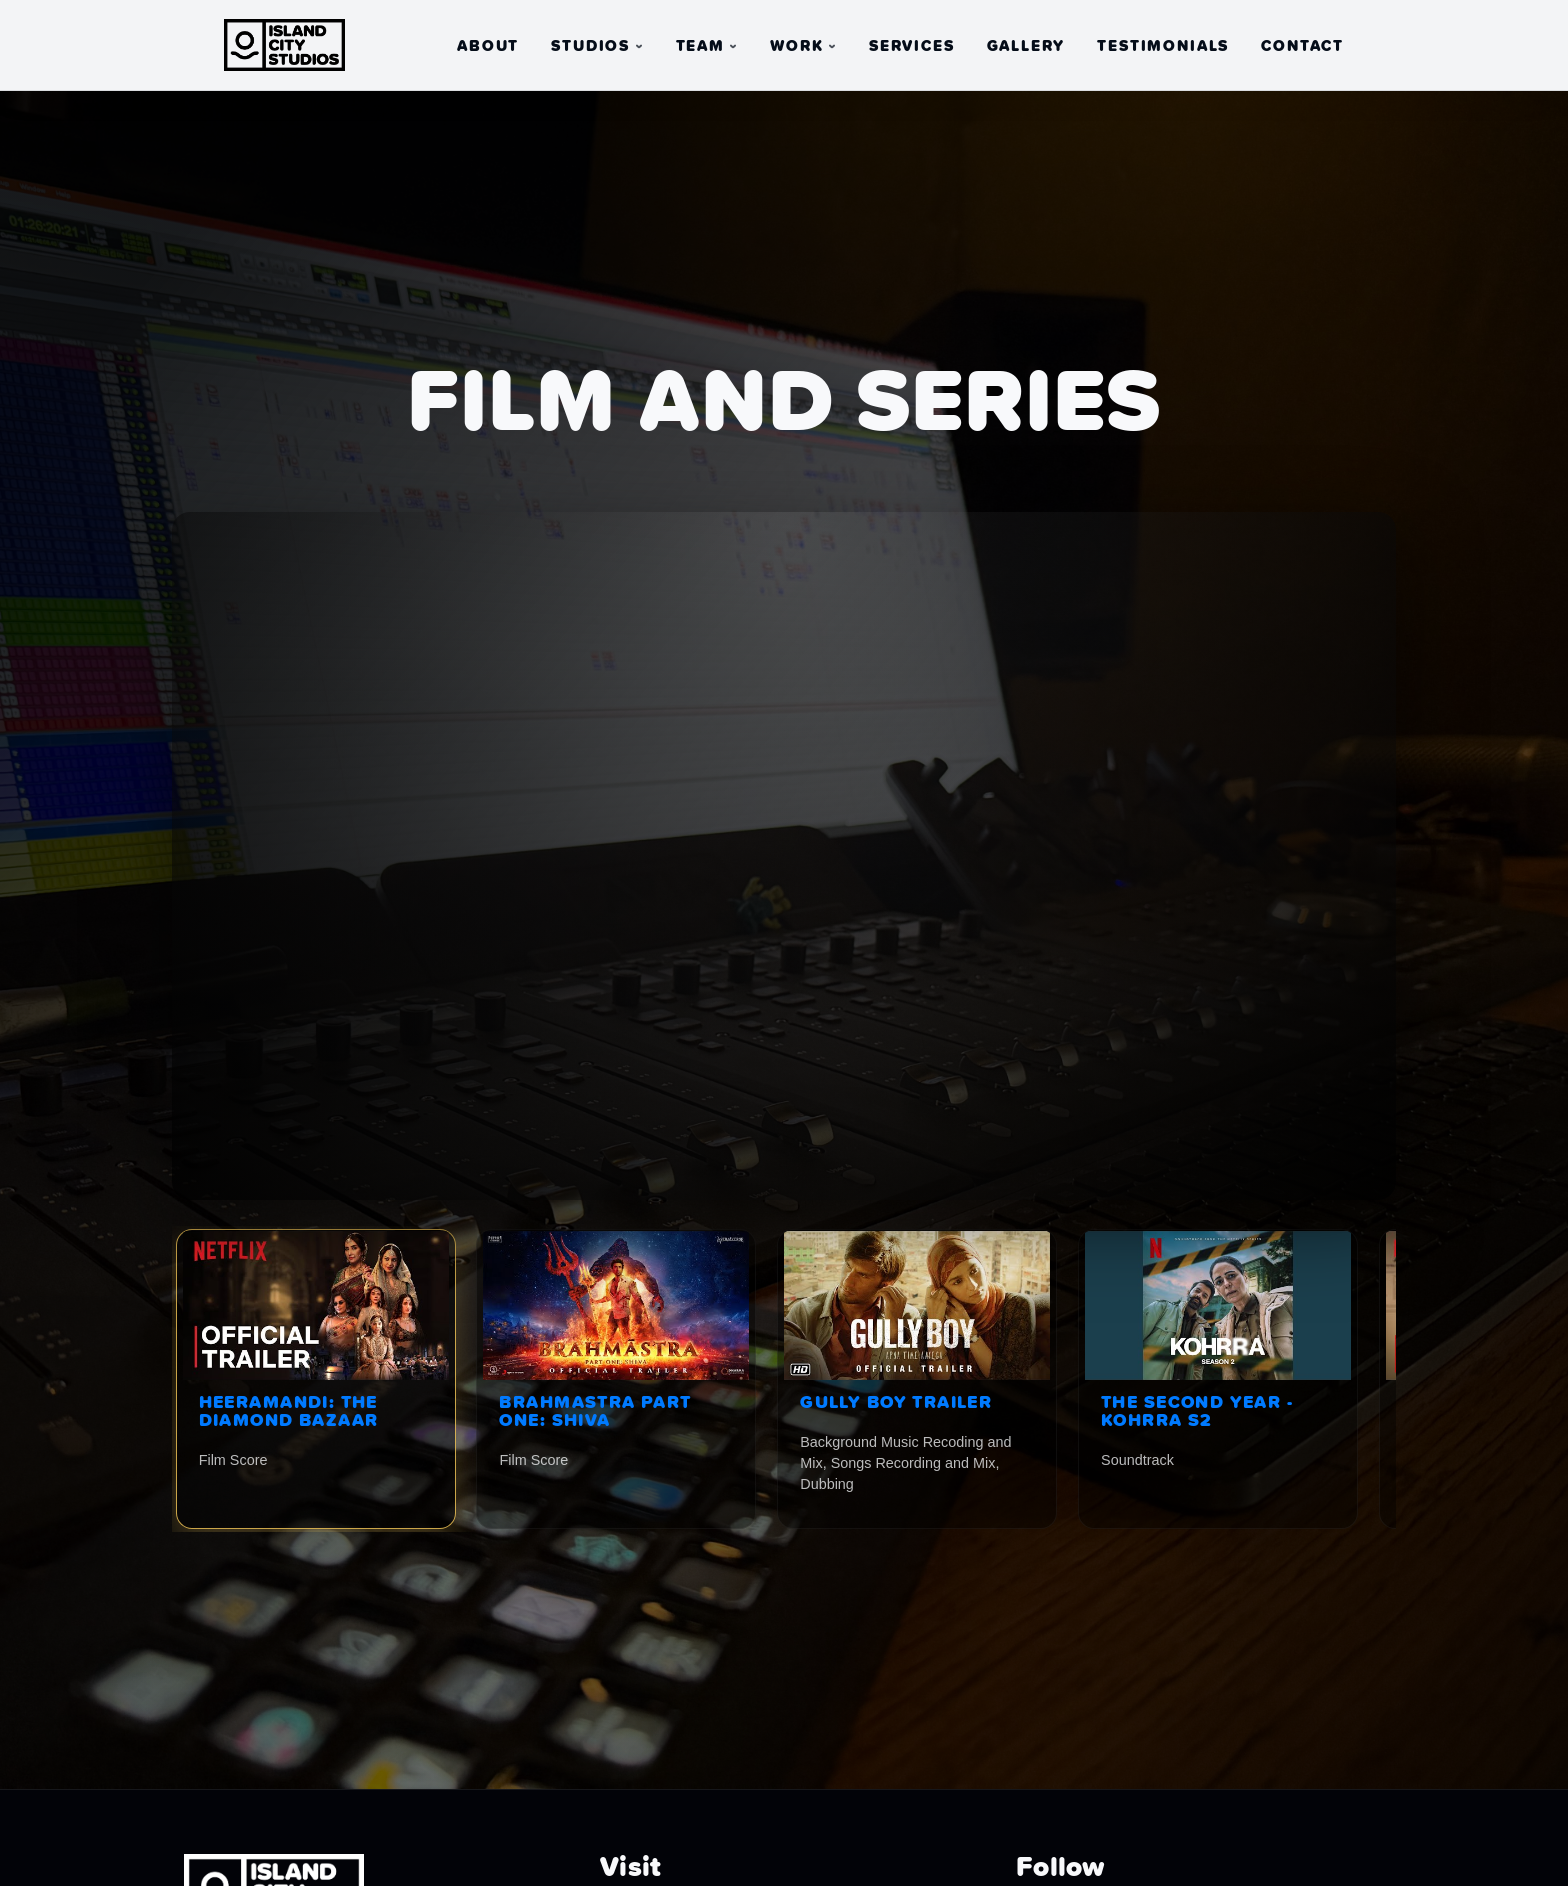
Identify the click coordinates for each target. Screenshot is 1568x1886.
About (488, 46)
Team (700, 46)
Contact (1302, 46)
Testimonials (1163, 46)
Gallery (1026, 46)
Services (912, 46)
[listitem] (316, 1379)
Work (796, 46)
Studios (590, 46)
